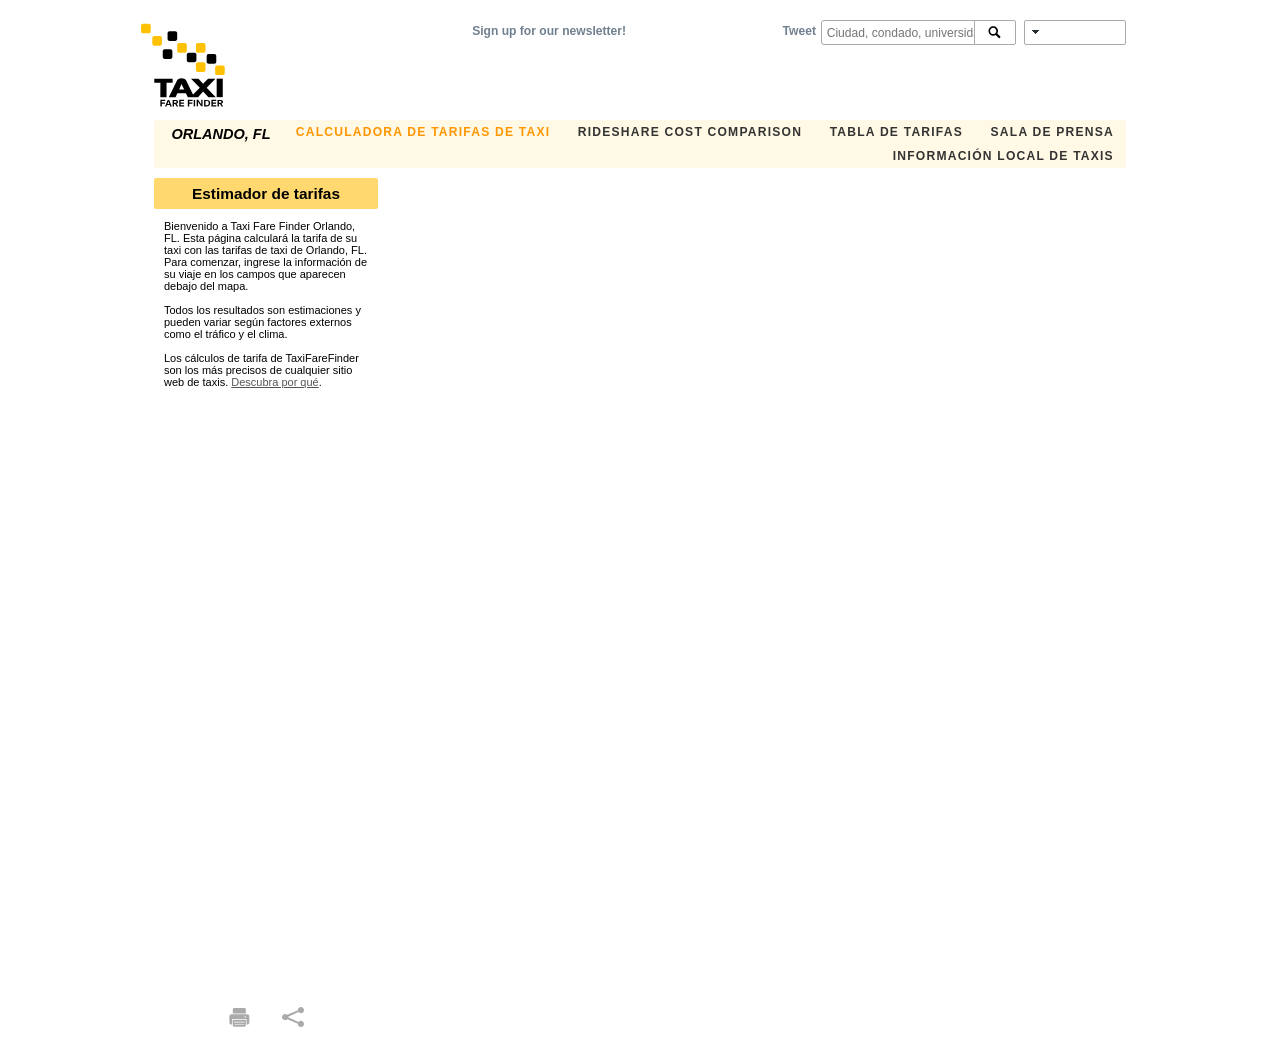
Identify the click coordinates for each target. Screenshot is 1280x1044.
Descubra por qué (274, 382)
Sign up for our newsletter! (549, 31)
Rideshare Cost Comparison (690, 132)
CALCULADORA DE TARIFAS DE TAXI (423, 132)
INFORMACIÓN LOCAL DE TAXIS (1003, 156)
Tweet (799, 31)
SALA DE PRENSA (1052, 132)
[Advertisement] (266, 688)
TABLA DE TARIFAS (896, 132)
